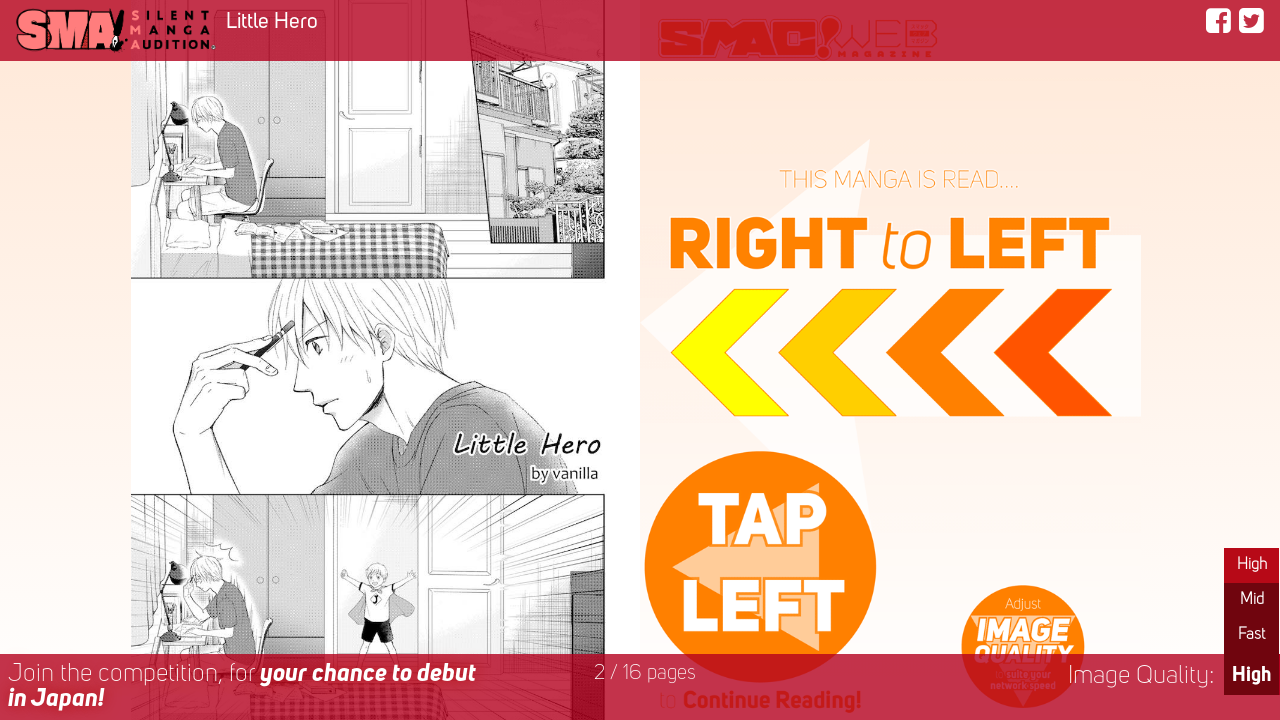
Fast (1251, 635)
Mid (1252, 600)
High (1252, 565)
